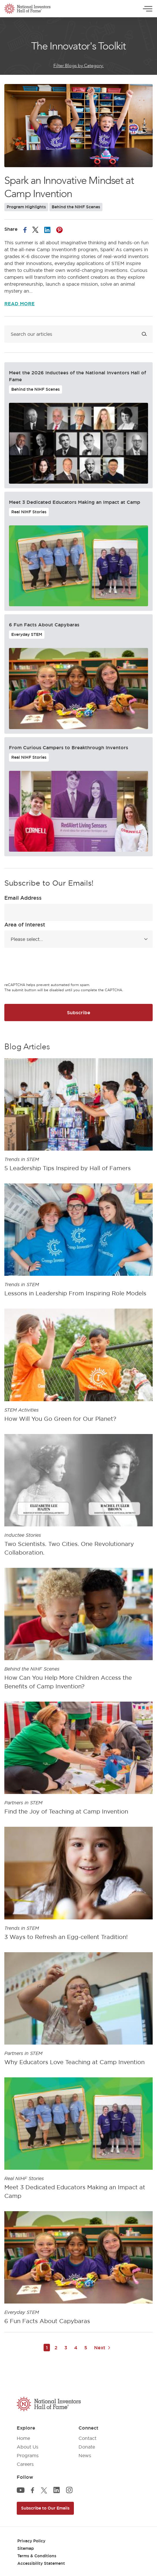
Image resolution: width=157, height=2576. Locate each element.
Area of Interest (24, 924)
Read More (19, 303)
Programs (28, 2455)
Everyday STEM (26, 634)
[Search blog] (78, 334)
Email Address (23, 898)
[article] (78, 1116)
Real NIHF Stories (28, 512)
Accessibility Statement (41, 2563)
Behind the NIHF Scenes (76, 207)
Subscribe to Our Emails (45, 2508)
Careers (25, 2464)
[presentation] (48, 966)
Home (23, 2438)
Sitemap (25, 2548)
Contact (87, 2438)
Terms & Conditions (36, 2556)
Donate (86, 2446)
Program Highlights (26, 207)
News (84, 2455)
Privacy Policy (31, 2541)
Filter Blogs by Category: (78, 65)
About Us (27, 2446)
